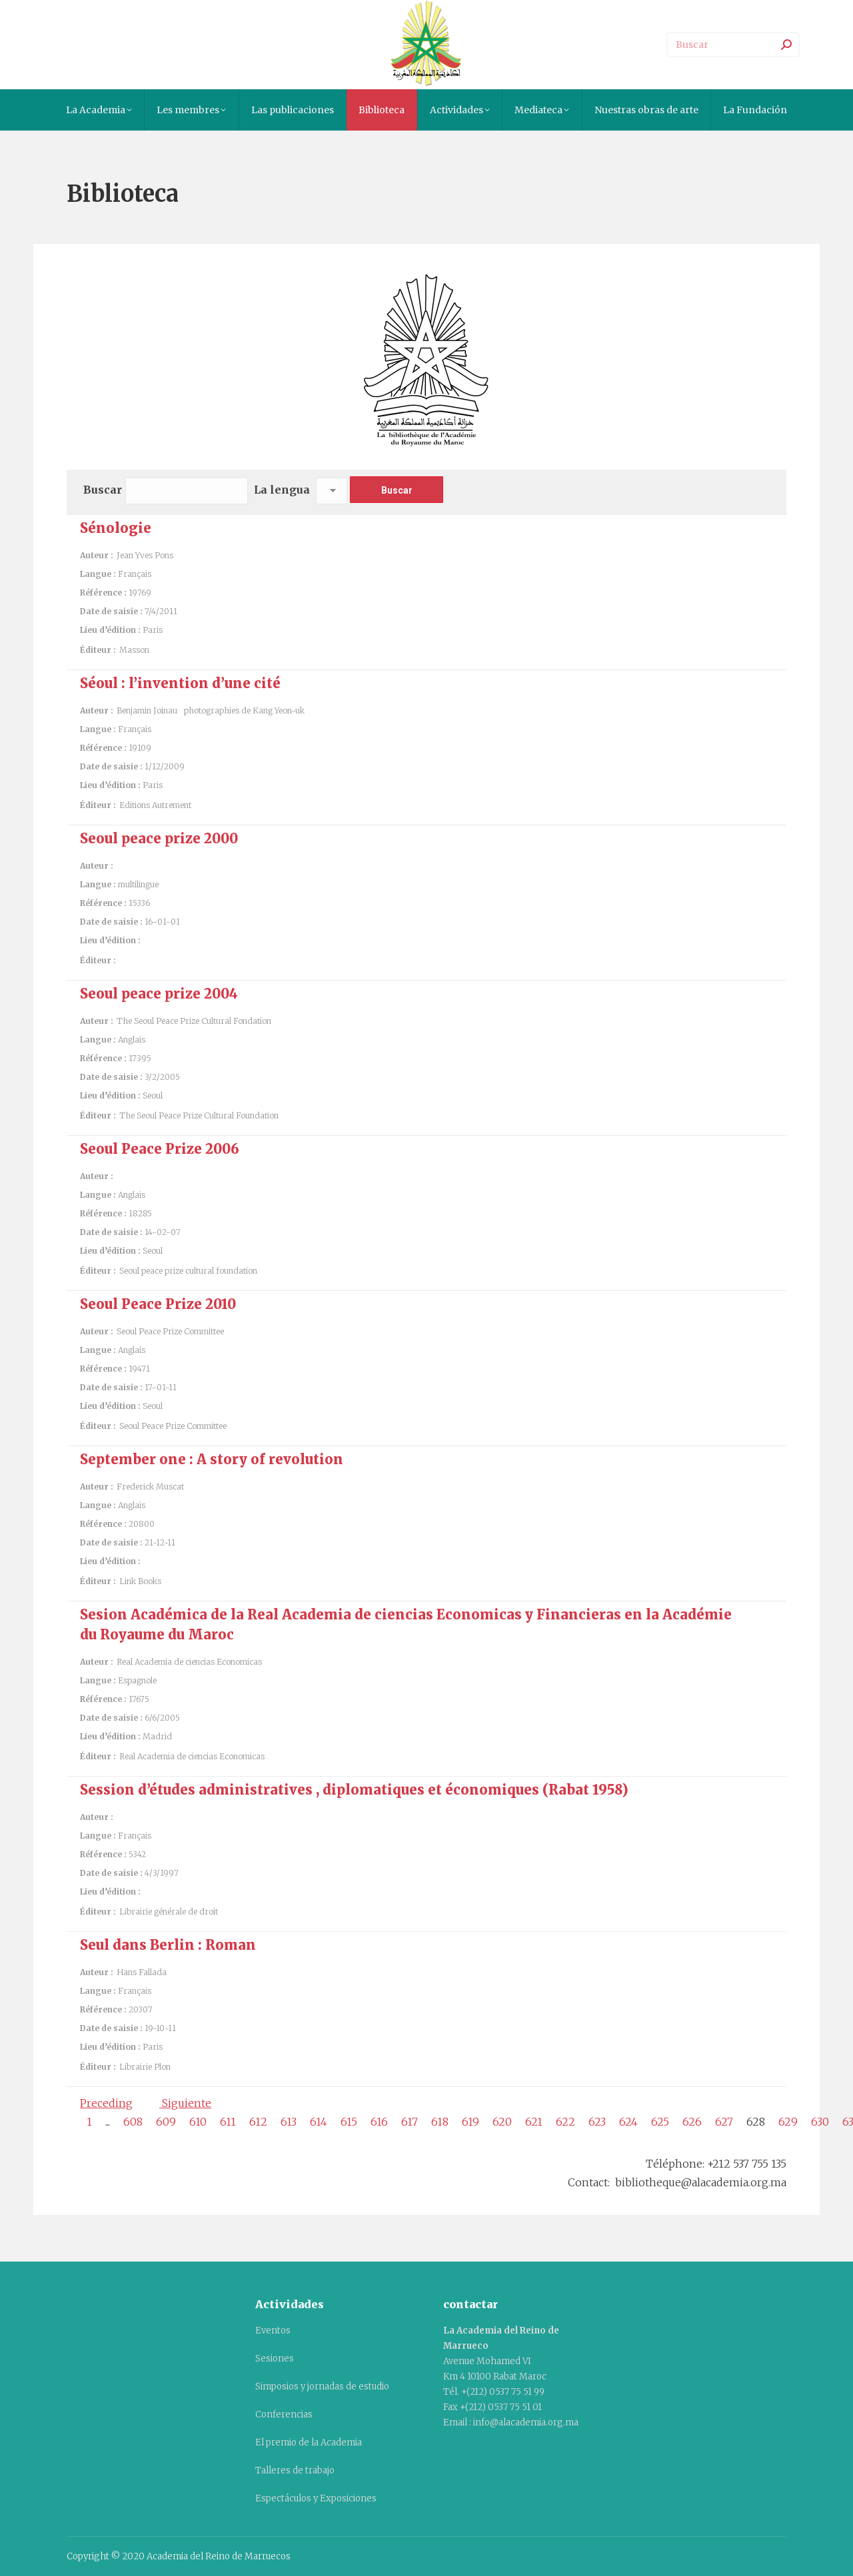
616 (379, 2121)
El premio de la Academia (308, 2442)
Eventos (273, 2330)
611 (228, 2121)
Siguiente (185, 2103)
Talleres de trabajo (295, 2470)
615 (349, 2121)
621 (533, 2121)
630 (820, 2121)
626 (692, 2121)
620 (502, 2121)
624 (628, 2121)
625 (660, 2121)
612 (258, 2121)
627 (724, 2121)
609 (166, 2121)
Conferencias (284, 2414)
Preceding (106, 2103)
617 (409, 2121)
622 (565, 2121)
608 (133, 2121)
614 (318, 2121)
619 (470, 2121)
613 (289, 2121)
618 (439, 2121)
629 (788, 2121)
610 (198, 2121)
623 (597, 2121)
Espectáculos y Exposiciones (316, 2498)
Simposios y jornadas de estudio (322, 2386)
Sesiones (274, 2358)
